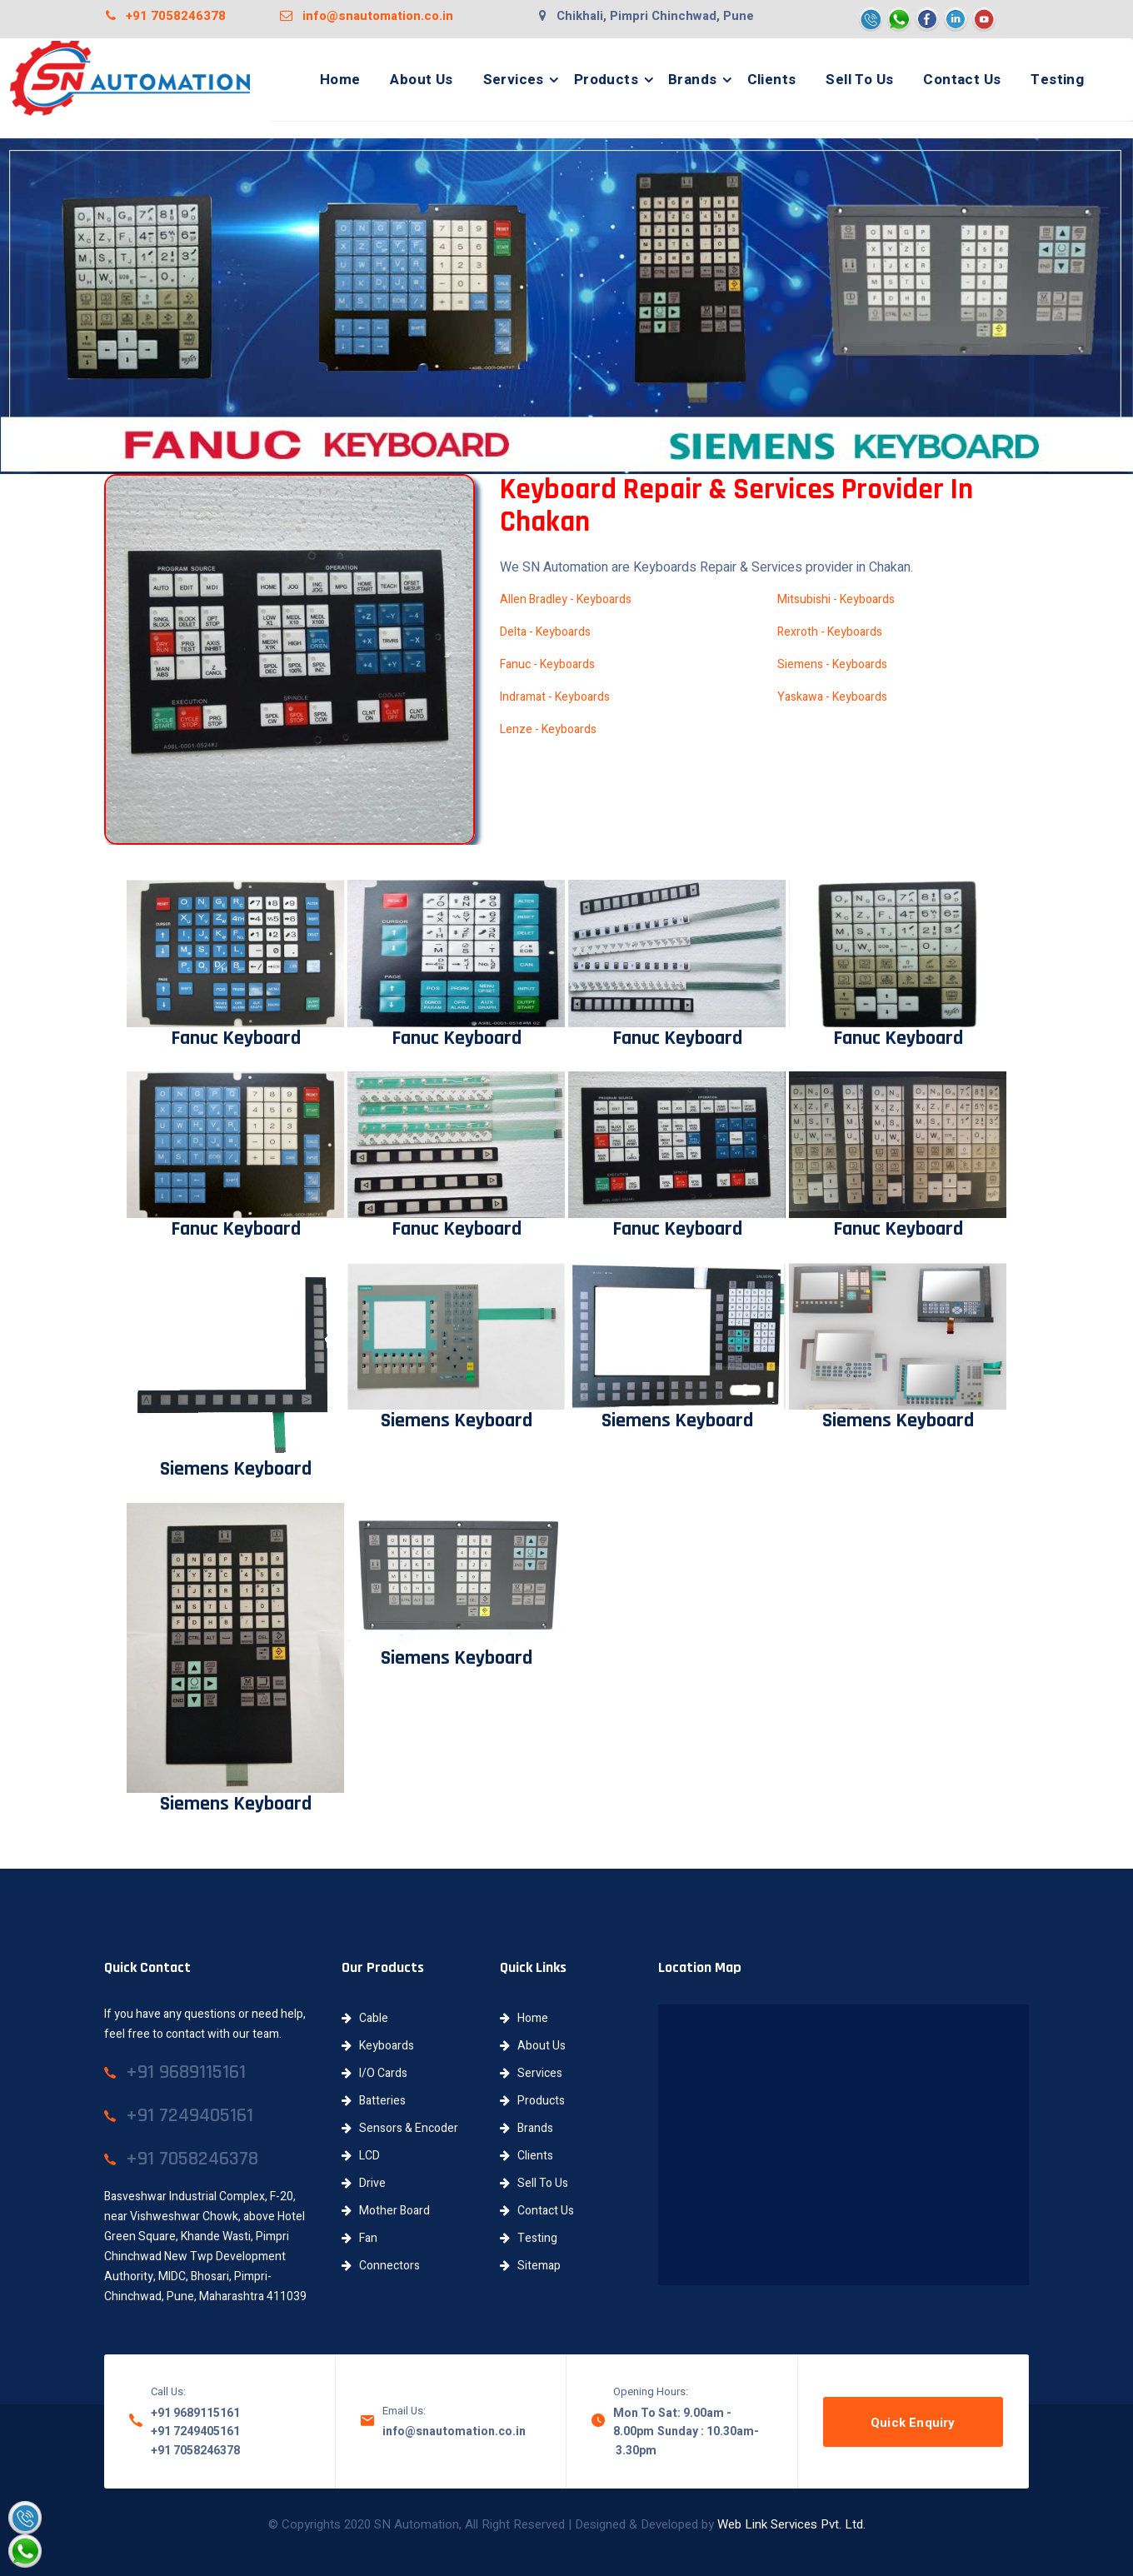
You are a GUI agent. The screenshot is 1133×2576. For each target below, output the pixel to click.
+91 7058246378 (166, 16)
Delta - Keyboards (545, 632)
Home (340, 79)
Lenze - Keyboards (548, 729)
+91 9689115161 (195, 2413)
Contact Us (962, 79)
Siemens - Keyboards (832, 664)
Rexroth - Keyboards (829, 632)
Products (606, 79)
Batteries (374, 2100)
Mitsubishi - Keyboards (836, 599)
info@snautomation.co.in (366, 16)
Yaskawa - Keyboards (832, 697)
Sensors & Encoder (400, 2128)
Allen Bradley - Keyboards (565, 599)
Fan (359, 2238)
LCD (361, 2155)
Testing (1057, 79)
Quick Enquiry (913, 2423)
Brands (692, 79)
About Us (421, 79)
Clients (771, 79)
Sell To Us (859, 79)
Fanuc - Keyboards (547, 664)
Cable (365, 2018)
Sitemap (530, 2265)
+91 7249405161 (195, 2431)
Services (513, 79)
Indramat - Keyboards (555, 697)
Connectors (381, 2265)
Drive (364, 2183)
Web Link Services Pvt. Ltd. (791, 2524)
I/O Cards (374, 2073)
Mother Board (386, 2210)
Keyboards (378, 2045)
